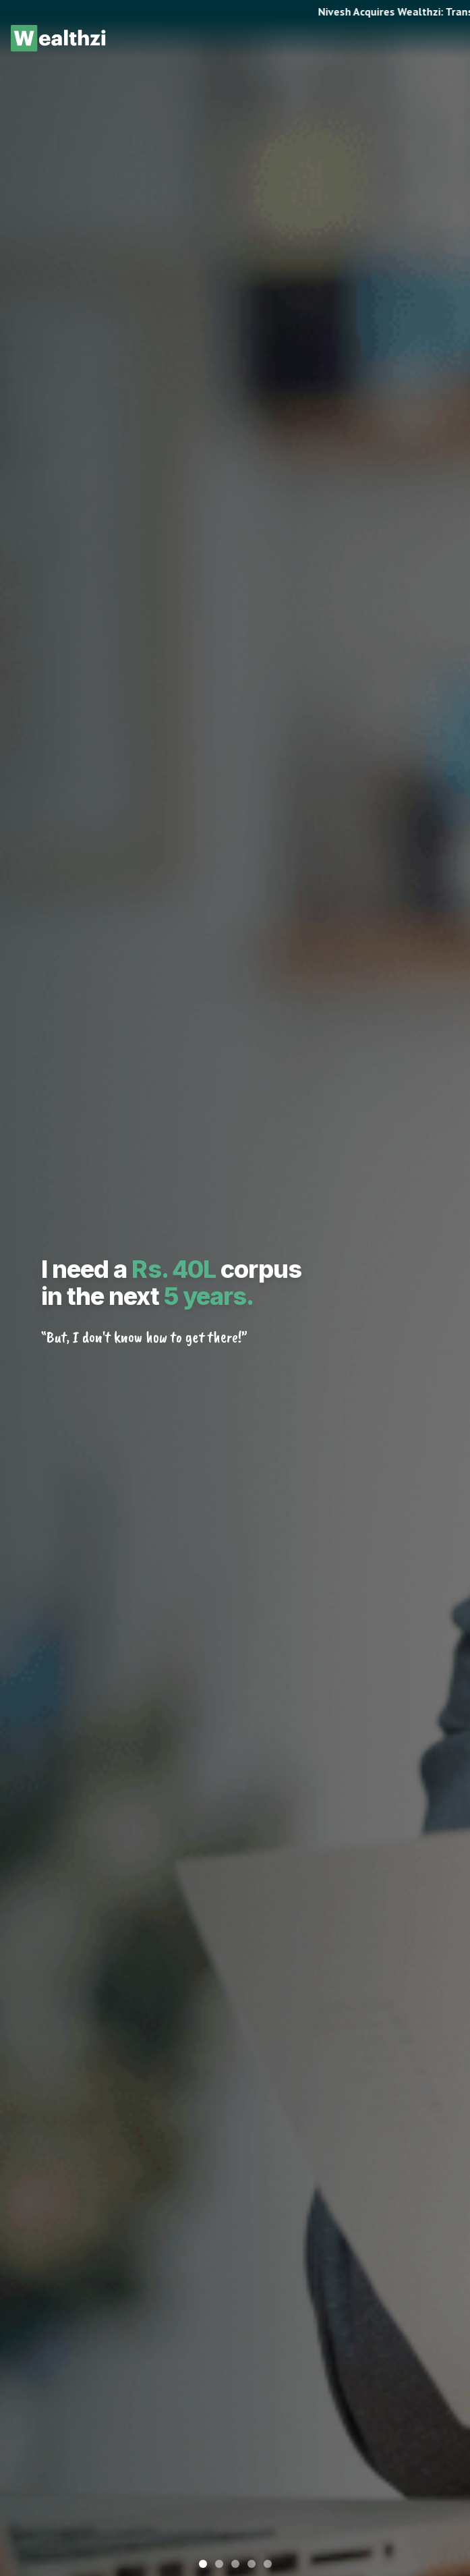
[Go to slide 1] (203, 2564)
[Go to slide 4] (251, 2564)
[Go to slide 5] (268, 2564)
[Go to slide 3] (235, 2564)
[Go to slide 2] (219, 2564)
